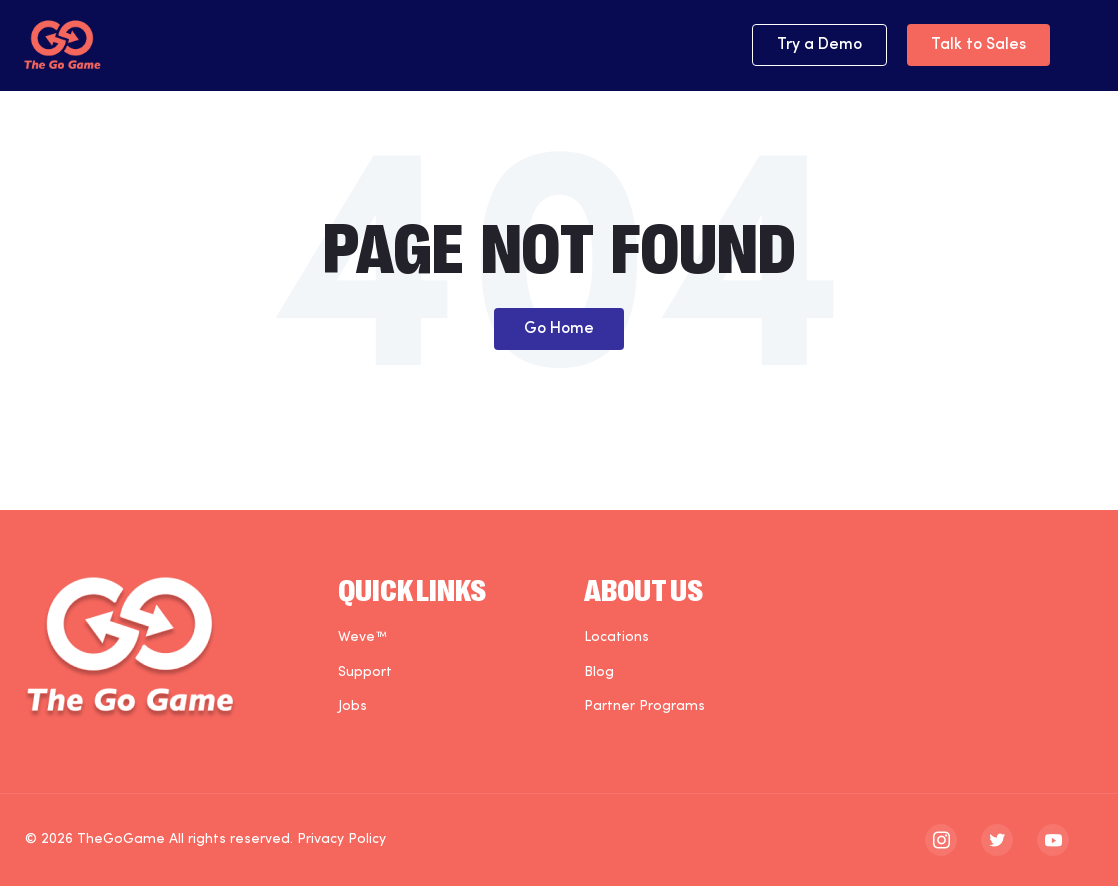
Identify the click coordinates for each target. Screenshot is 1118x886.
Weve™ (362, 637)
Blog (599, 672)
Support (365, 672)
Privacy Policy (341, 839)
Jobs (352, 706)
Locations (616, 637)
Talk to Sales (978, 45)
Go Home (559, 329)
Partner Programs (644, 706)
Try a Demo (819, 45)
